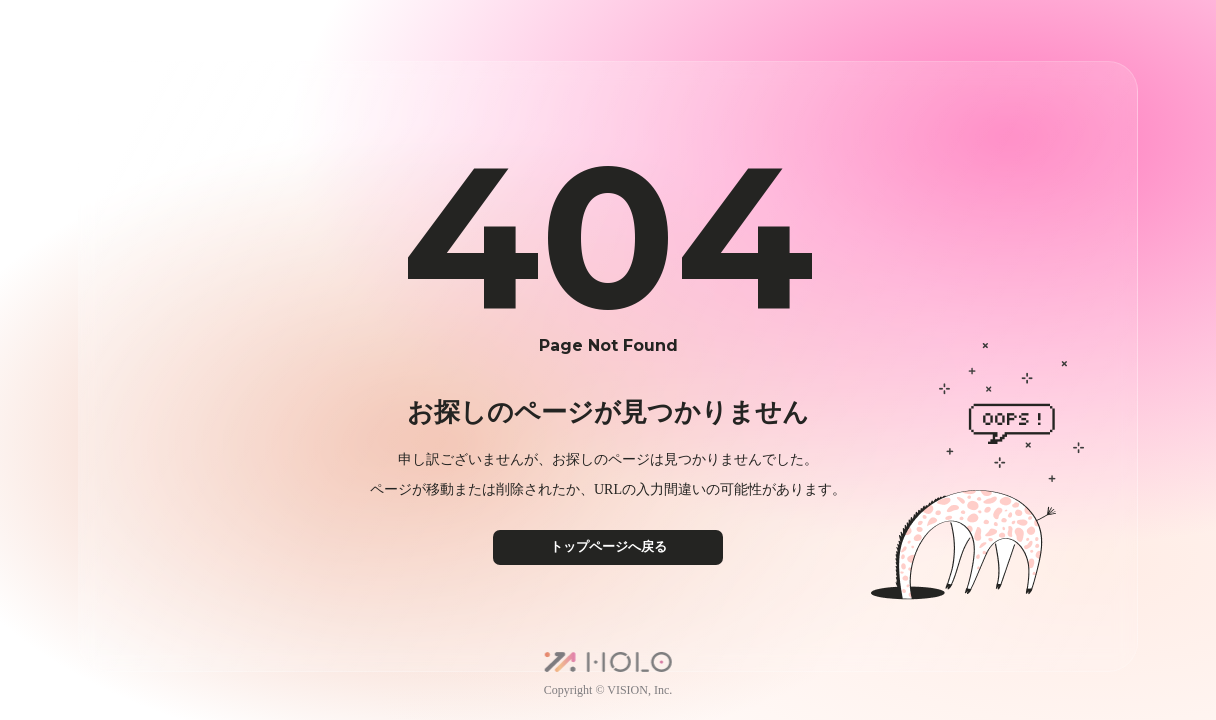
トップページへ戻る (608, 546)
